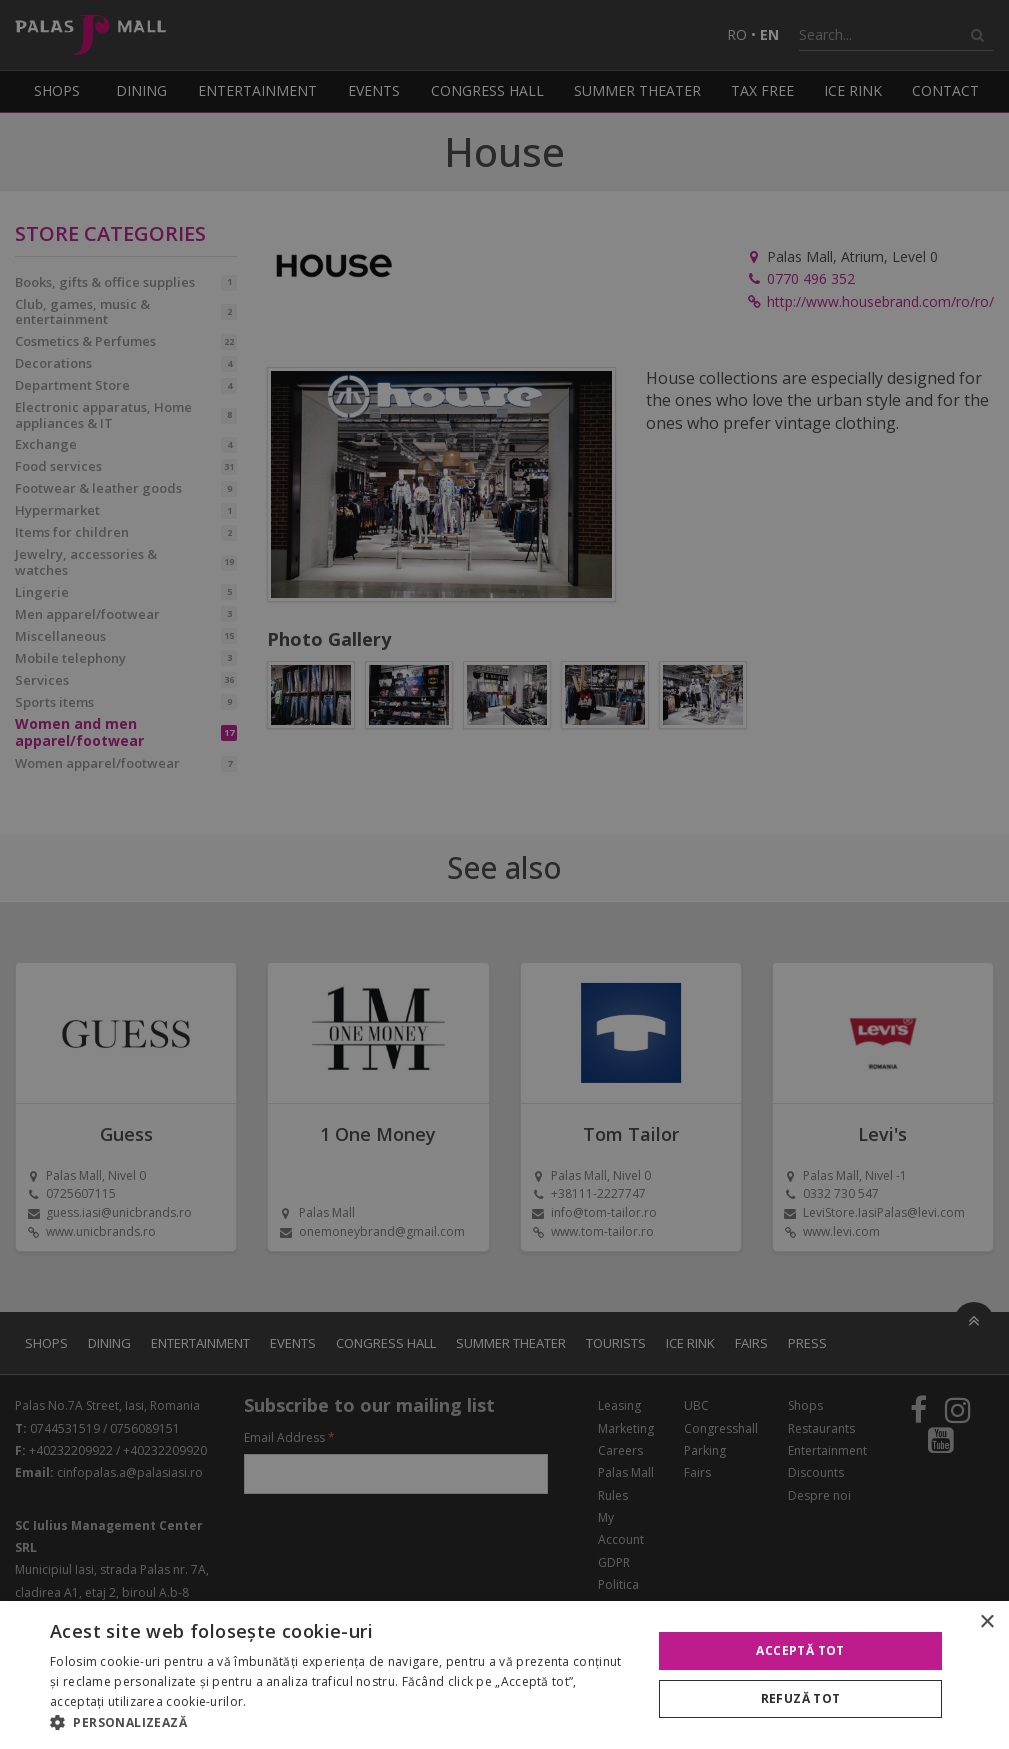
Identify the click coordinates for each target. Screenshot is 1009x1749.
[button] (342, 1723)
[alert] (504, 874)
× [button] (986, 1622)
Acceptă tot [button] (800, 1650)
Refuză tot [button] (801, 1698)
